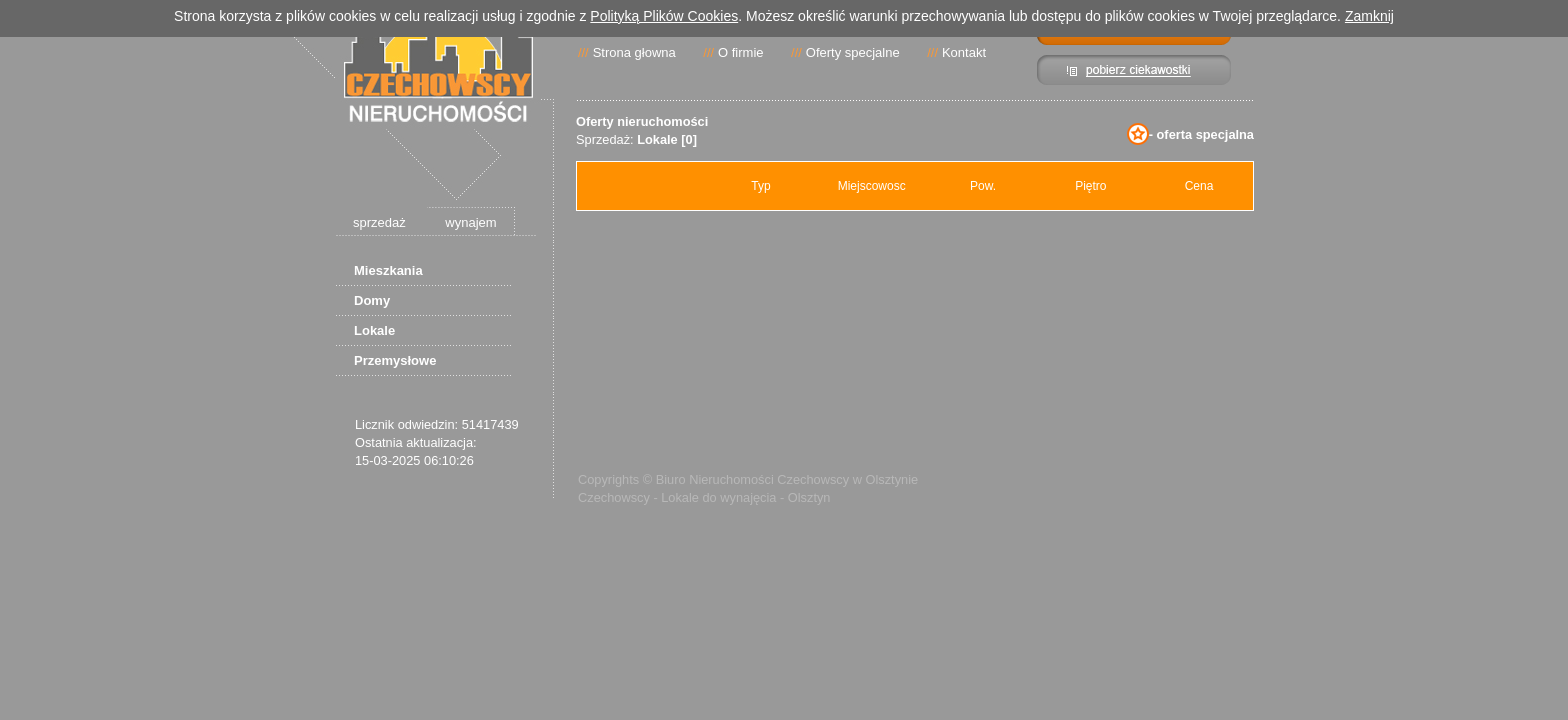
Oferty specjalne (853, 52)
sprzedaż (379, 222)
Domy (372, 300)
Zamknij (1369, 16)
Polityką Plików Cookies (664, 16)
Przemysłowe (395, 360)
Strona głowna (634, 52)
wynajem (470, 222)
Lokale (374, 330)
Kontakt (964, 52)
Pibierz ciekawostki (1134, 70)
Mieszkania (388, 270)
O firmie (741, 52)
